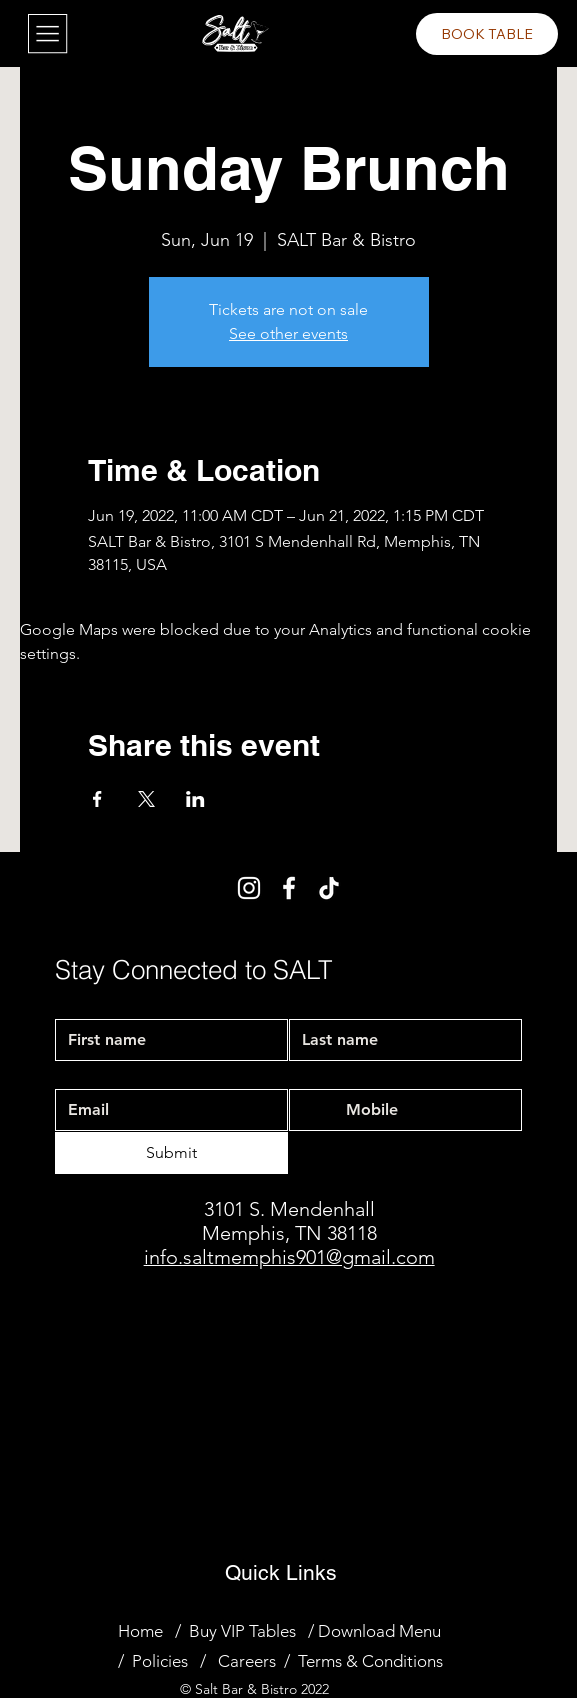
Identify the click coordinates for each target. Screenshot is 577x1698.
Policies (160, 1661)
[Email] (165, 1110)
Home (140, 1631)
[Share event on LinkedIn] (195, 799)
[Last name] (399, 1040)
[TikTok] (329, 888)
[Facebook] (289, 888)
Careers (247, 1661)
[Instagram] (249, 888)
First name (88, 1000)
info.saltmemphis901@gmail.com (289, 1257)
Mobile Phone (337, 1072)
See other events (288, 333)
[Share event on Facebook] (97, 799)
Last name (321, 1000)
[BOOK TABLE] (487, 34)
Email (76, 1072)
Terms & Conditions (370, 1661)
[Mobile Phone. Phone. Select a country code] (322, 1110)
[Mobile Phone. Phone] (425, 1110)
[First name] (165, 1040)
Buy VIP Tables (246, 1631)
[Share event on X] (146, 799)
